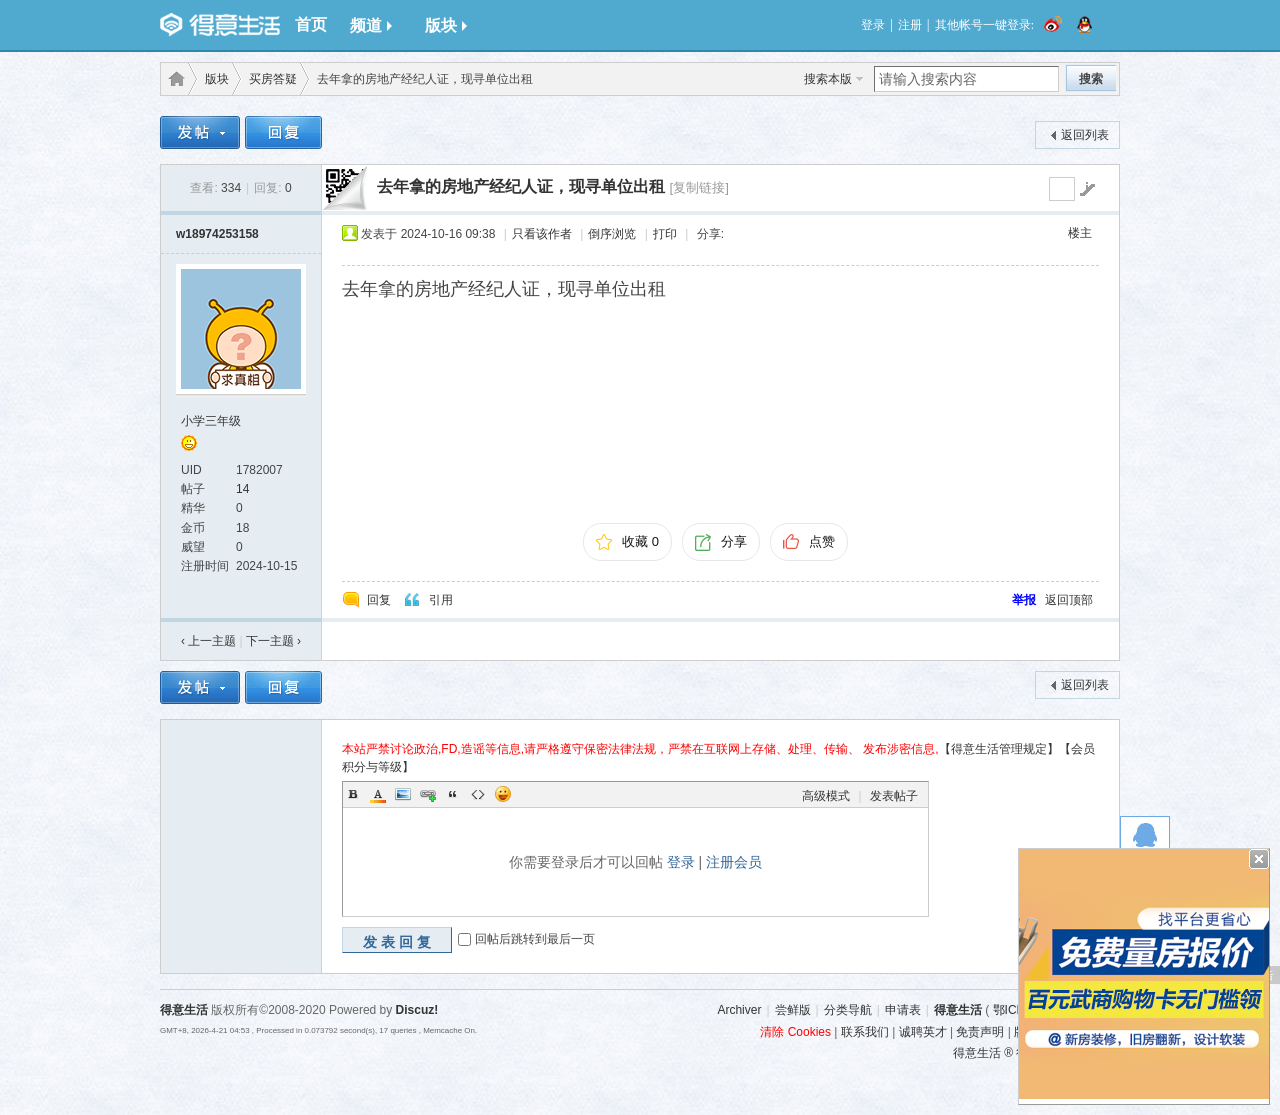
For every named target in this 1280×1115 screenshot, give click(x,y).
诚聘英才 (923, 1032)
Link (428, 794)
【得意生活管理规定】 (999, 749)
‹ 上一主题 (208, 641)
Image (403, 794)
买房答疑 (273, 79)
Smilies (503, 794)
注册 (910, 25)
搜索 (1091, 79)
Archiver (739, 1010)
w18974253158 (217, 234)
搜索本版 (828, 79)
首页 (311, 24)
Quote (453, 794)
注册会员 (734, 862)
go (1087, 189)
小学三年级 (211, 421)
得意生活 (958, 1010)
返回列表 (1085, 135)
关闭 (1259, 859)
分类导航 (848, 1010)
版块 (446, 25)
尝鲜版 (793, 1010)
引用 (441, 600)
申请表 (903, 1010)
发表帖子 (894, 796)
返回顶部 (1069, 600)
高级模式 (826, 796)
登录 (873, 25)
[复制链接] (698, 187)
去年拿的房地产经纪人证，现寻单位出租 (521, 186)
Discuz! (417, 1010)
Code (478, 794)
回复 (379, 600)
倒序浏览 (612, 234)
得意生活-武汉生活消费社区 (173, 79)
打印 (665, 234)
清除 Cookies (795, 1032)
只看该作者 (542, 234)
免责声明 (980, 1032)
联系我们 (865, 1032)
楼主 (1080, 233)
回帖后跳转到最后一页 (535, 939)
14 (242, 489)
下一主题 (273, 641)
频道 (371, 25)
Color (378, 794)
